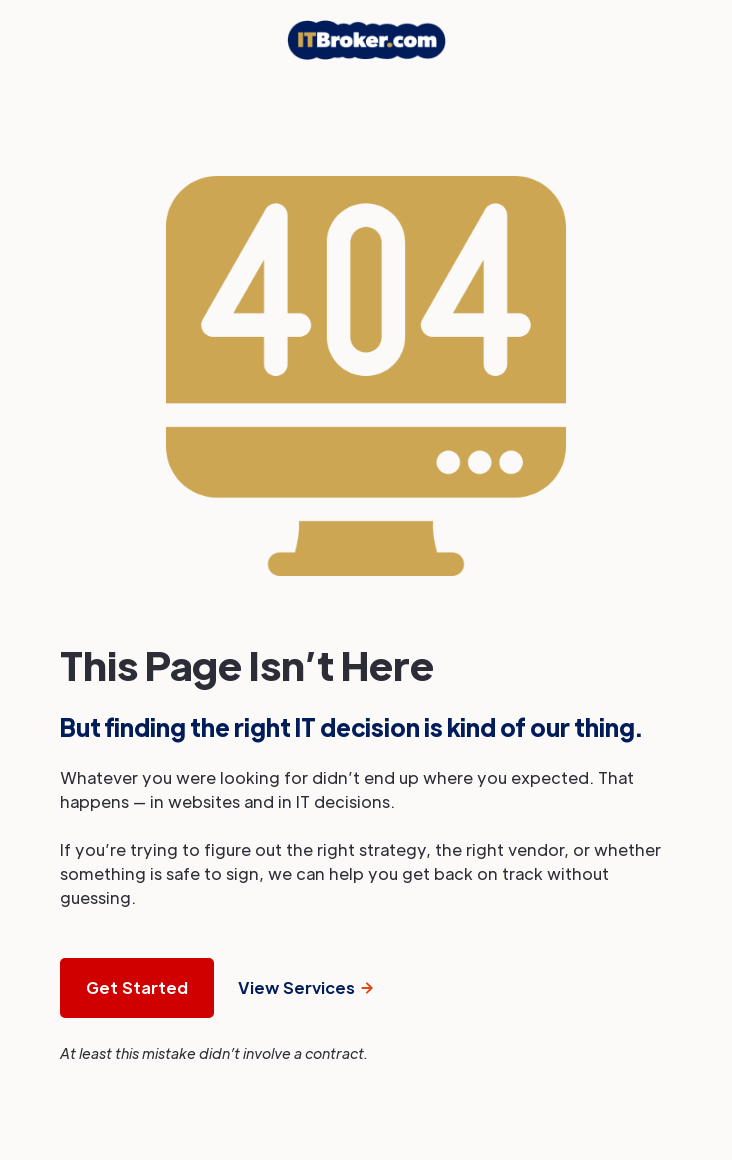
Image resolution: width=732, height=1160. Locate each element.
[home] (366, 40)
